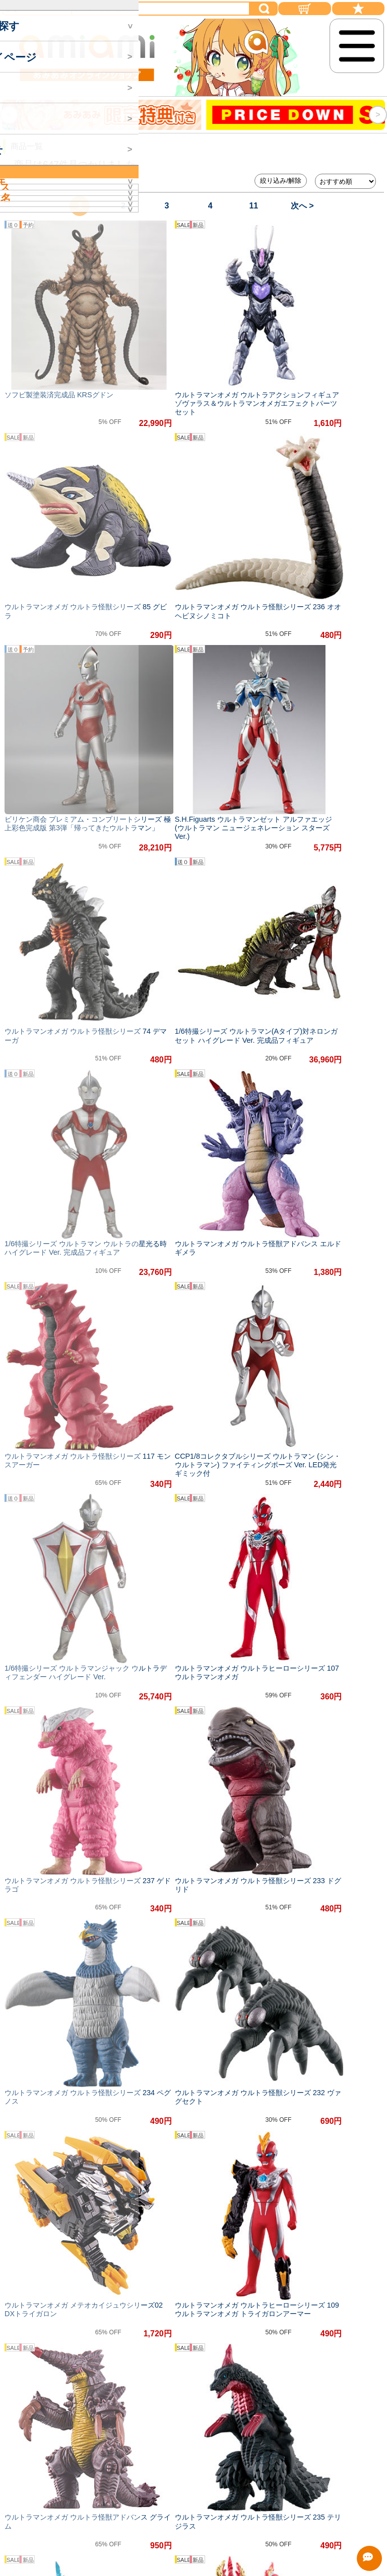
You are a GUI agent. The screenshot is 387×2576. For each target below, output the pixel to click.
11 (253, 205)
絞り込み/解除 (280, 180)
